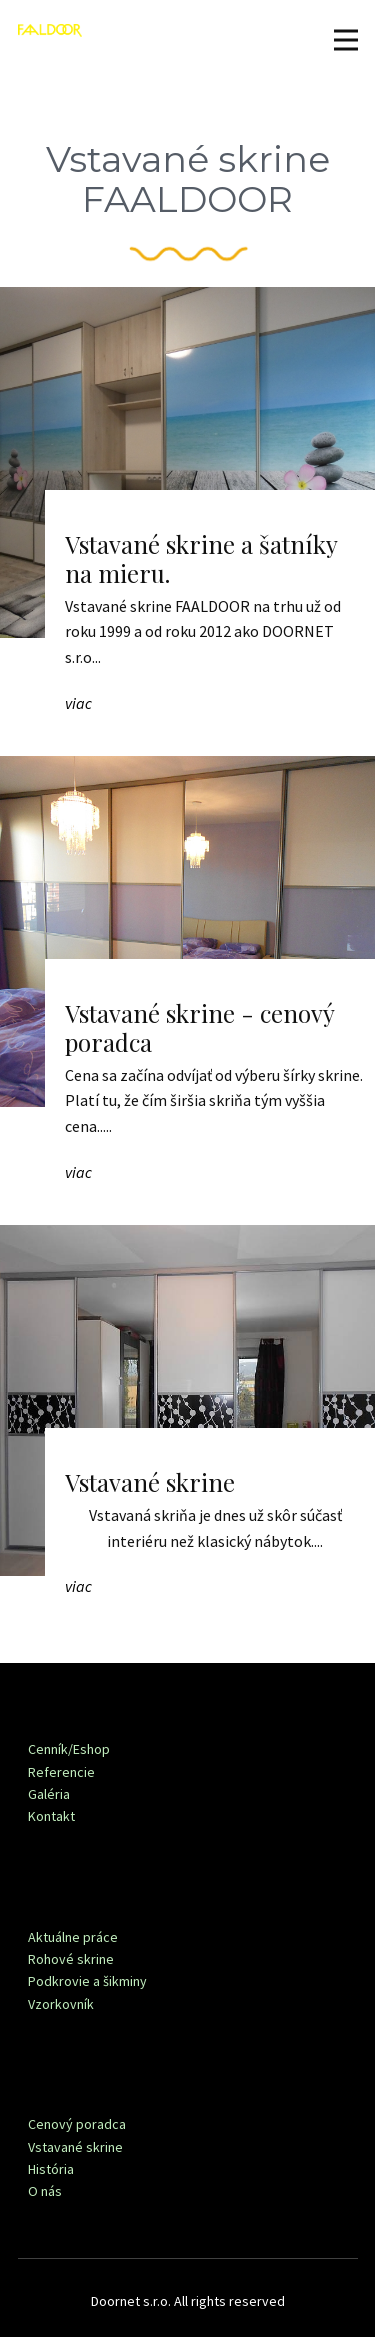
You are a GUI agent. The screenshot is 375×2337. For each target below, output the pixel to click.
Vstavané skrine (150, 1482)
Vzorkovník (61, 2004)
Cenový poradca (77, 2124)
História (51, 2169)
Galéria (49, 1794)
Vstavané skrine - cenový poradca (199, 1027)
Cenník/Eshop (69, 1749)
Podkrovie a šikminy (87, 1981)
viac (78, 703)
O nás (45, 2191)
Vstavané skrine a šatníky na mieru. (201, 558)
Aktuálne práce (73, 1937)
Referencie (61, 1772)
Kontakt (51, 1816)
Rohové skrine (71, 1959)
